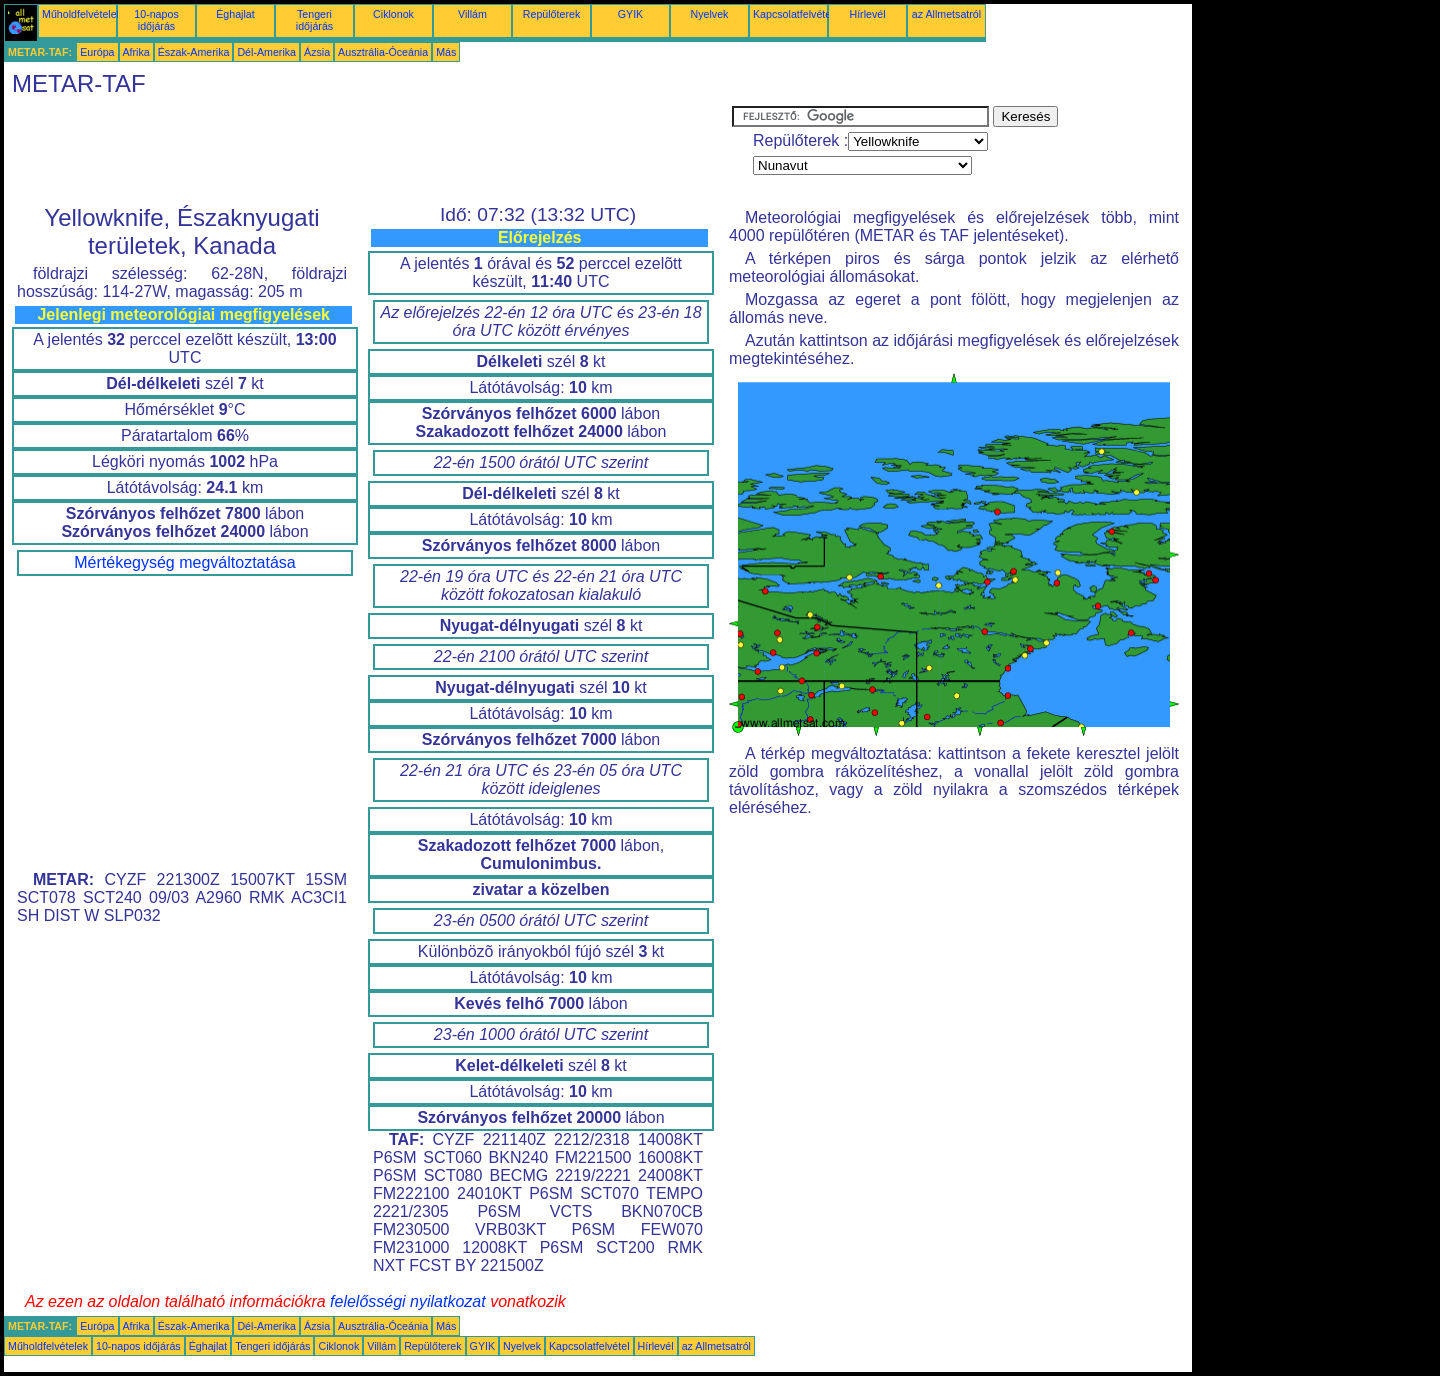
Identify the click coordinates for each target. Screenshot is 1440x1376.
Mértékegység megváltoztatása (184, 562)
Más (446, 52)
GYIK (630, 14)
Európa (97, 52)
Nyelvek (710, 14)
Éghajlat (235, 14)
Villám (472, 14)
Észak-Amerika (194, 52)
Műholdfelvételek (82, 14)
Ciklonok (393, 14)
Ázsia (317, 52)
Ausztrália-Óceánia (383, 52)
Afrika (136, 52)
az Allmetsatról (946, 14)
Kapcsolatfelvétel (793, 14)
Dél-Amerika (266, 52)
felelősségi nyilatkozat (408, 1301)
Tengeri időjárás (314, 20)
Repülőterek (551, 14)
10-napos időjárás (156, 20)
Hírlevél (867, 14)
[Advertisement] (368, 151)
